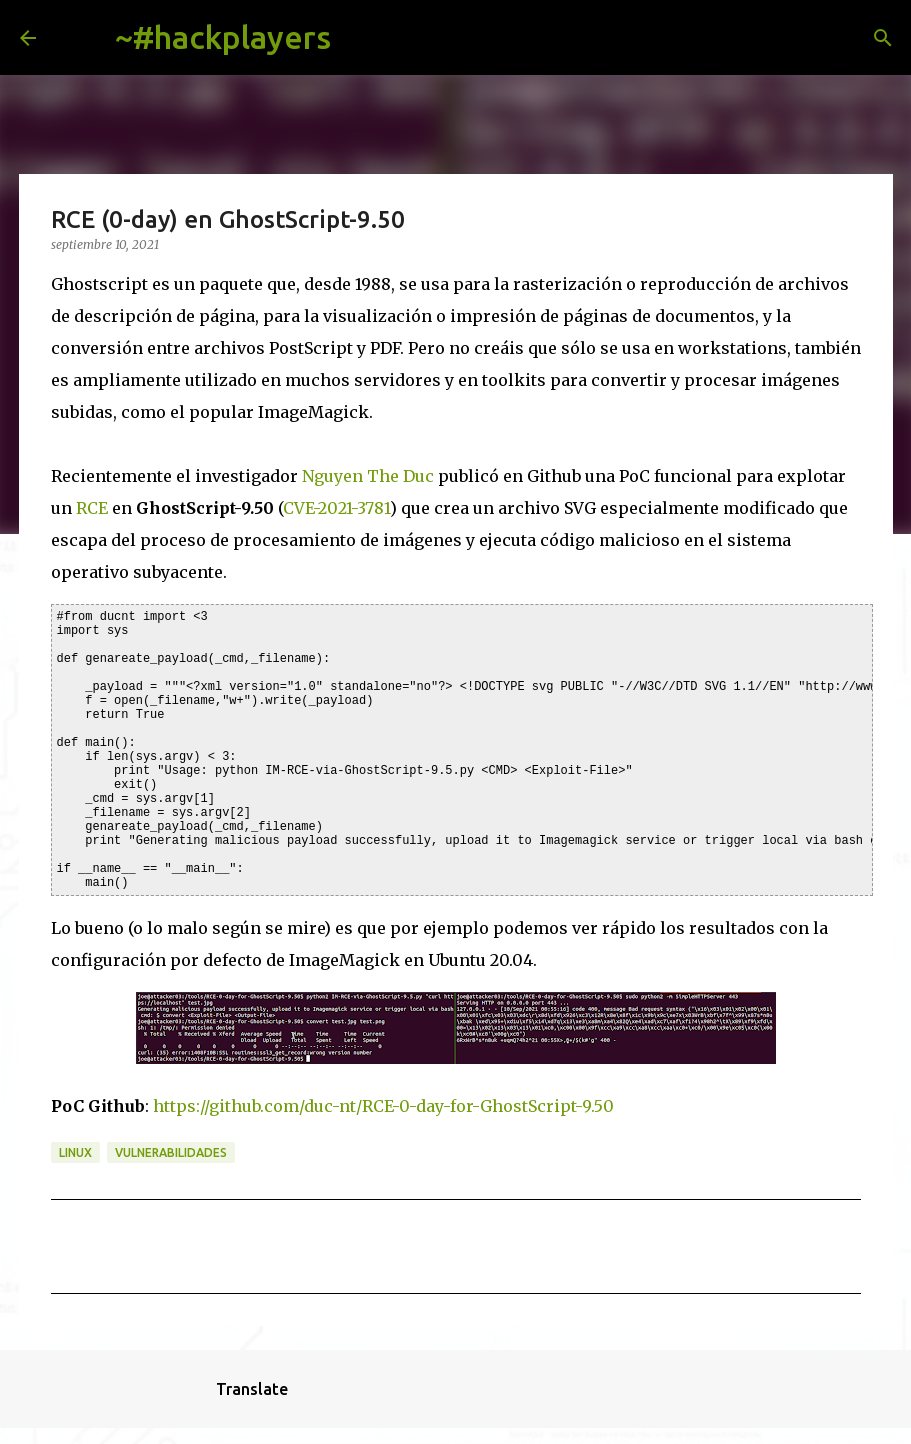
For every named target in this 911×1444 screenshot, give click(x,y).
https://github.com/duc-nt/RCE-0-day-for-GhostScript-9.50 (383, 1106)
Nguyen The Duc (368, 476)
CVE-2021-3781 (336, 508)
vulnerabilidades (171, 1152)
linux (75, 1152)
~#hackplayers (223, 37)
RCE (92, 508)
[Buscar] (362, 38)
